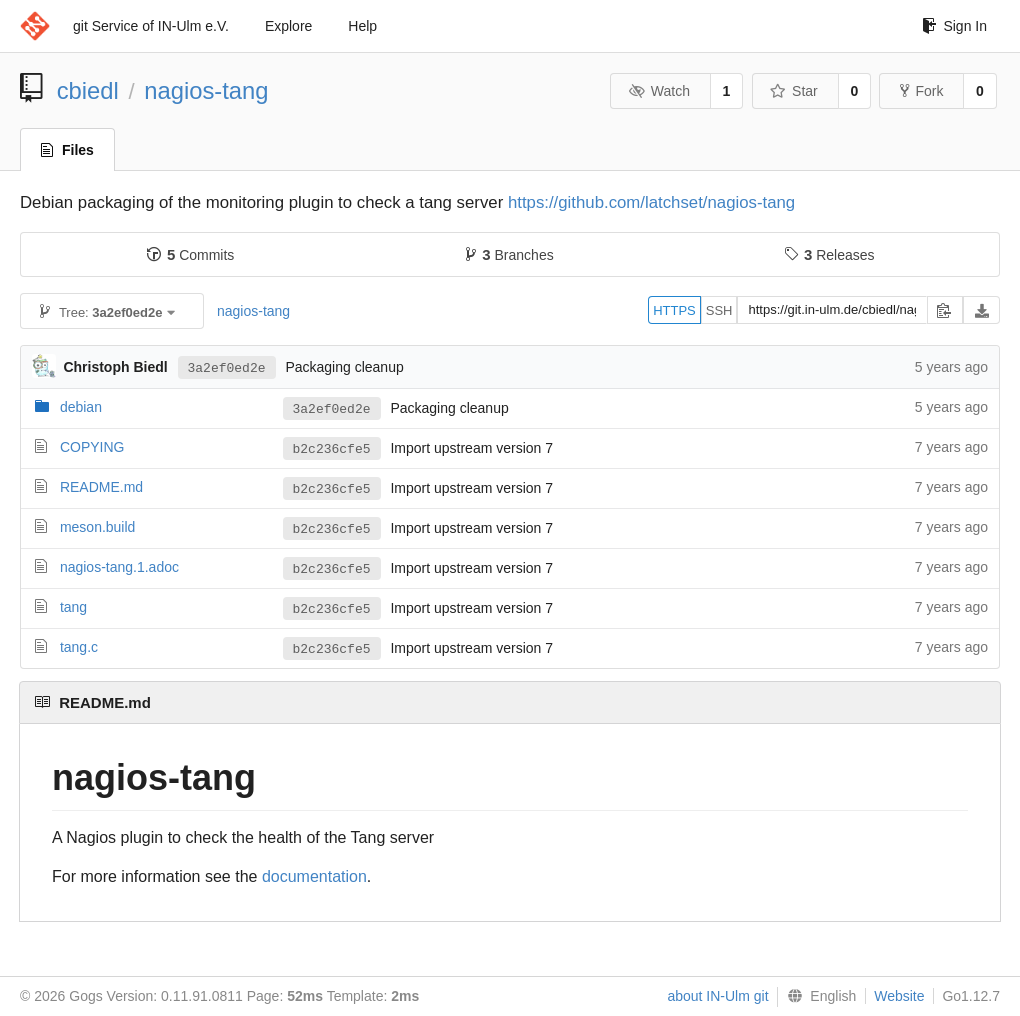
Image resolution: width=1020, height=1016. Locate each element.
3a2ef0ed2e (227, 367)
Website (899, 996)
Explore (288, 26)
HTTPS (674, 310)
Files (67, 150)
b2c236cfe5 (332, 449)
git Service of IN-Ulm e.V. (151, 26)
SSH (719, 310)
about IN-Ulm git (717, 996)
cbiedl (88, 90)
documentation (314, 876)
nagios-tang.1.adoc (119, 567)
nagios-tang (206, 90)
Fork (921, 91)
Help (362, 26)
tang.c (79, 647)
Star (794, 91)
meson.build (98, 527)
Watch (659, 91)
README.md (101, 487)
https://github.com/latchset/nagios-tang (651, 202)
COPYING (92, 447)
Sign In (954, 26)
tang (73, 607)
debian (81, 407)
